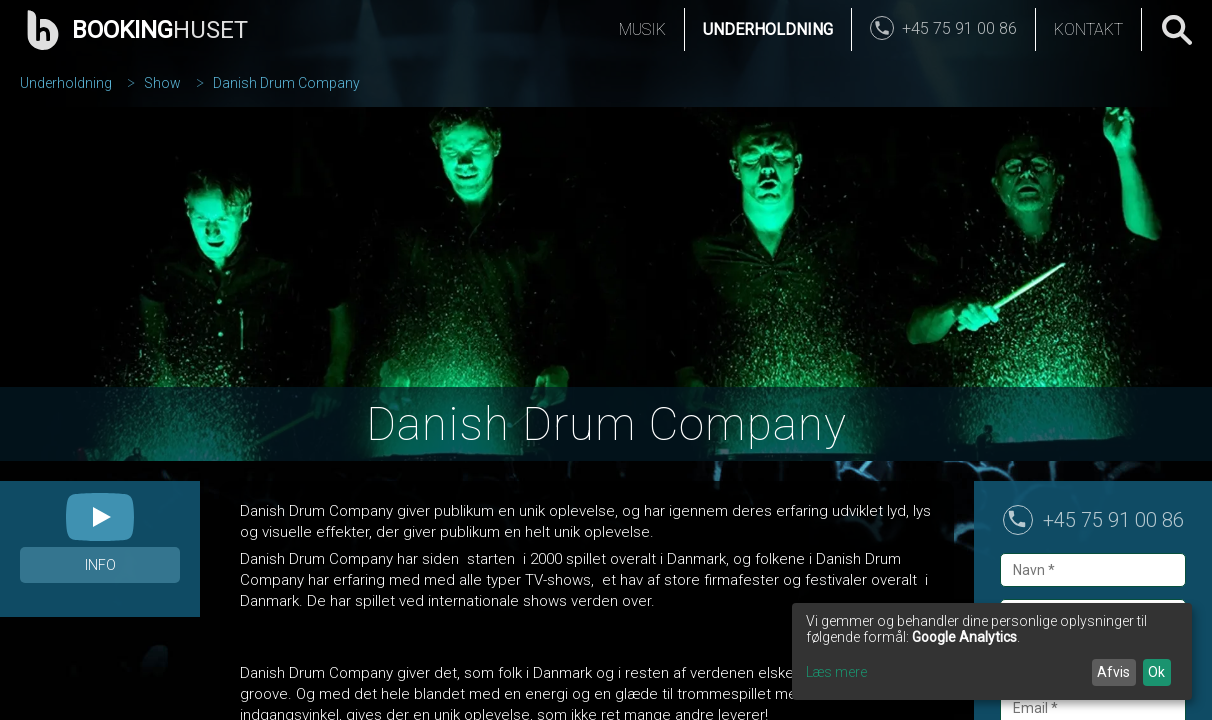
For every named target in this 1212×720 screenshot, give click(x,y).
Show (162, 83)
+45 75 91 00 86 (1113, 520)
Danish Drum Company (286, 83)
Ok (1156, 672)
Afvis (1113, 672)
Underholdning (768, 29)
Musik (642, 29)
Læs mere (836, 672)
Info (100, 565)
